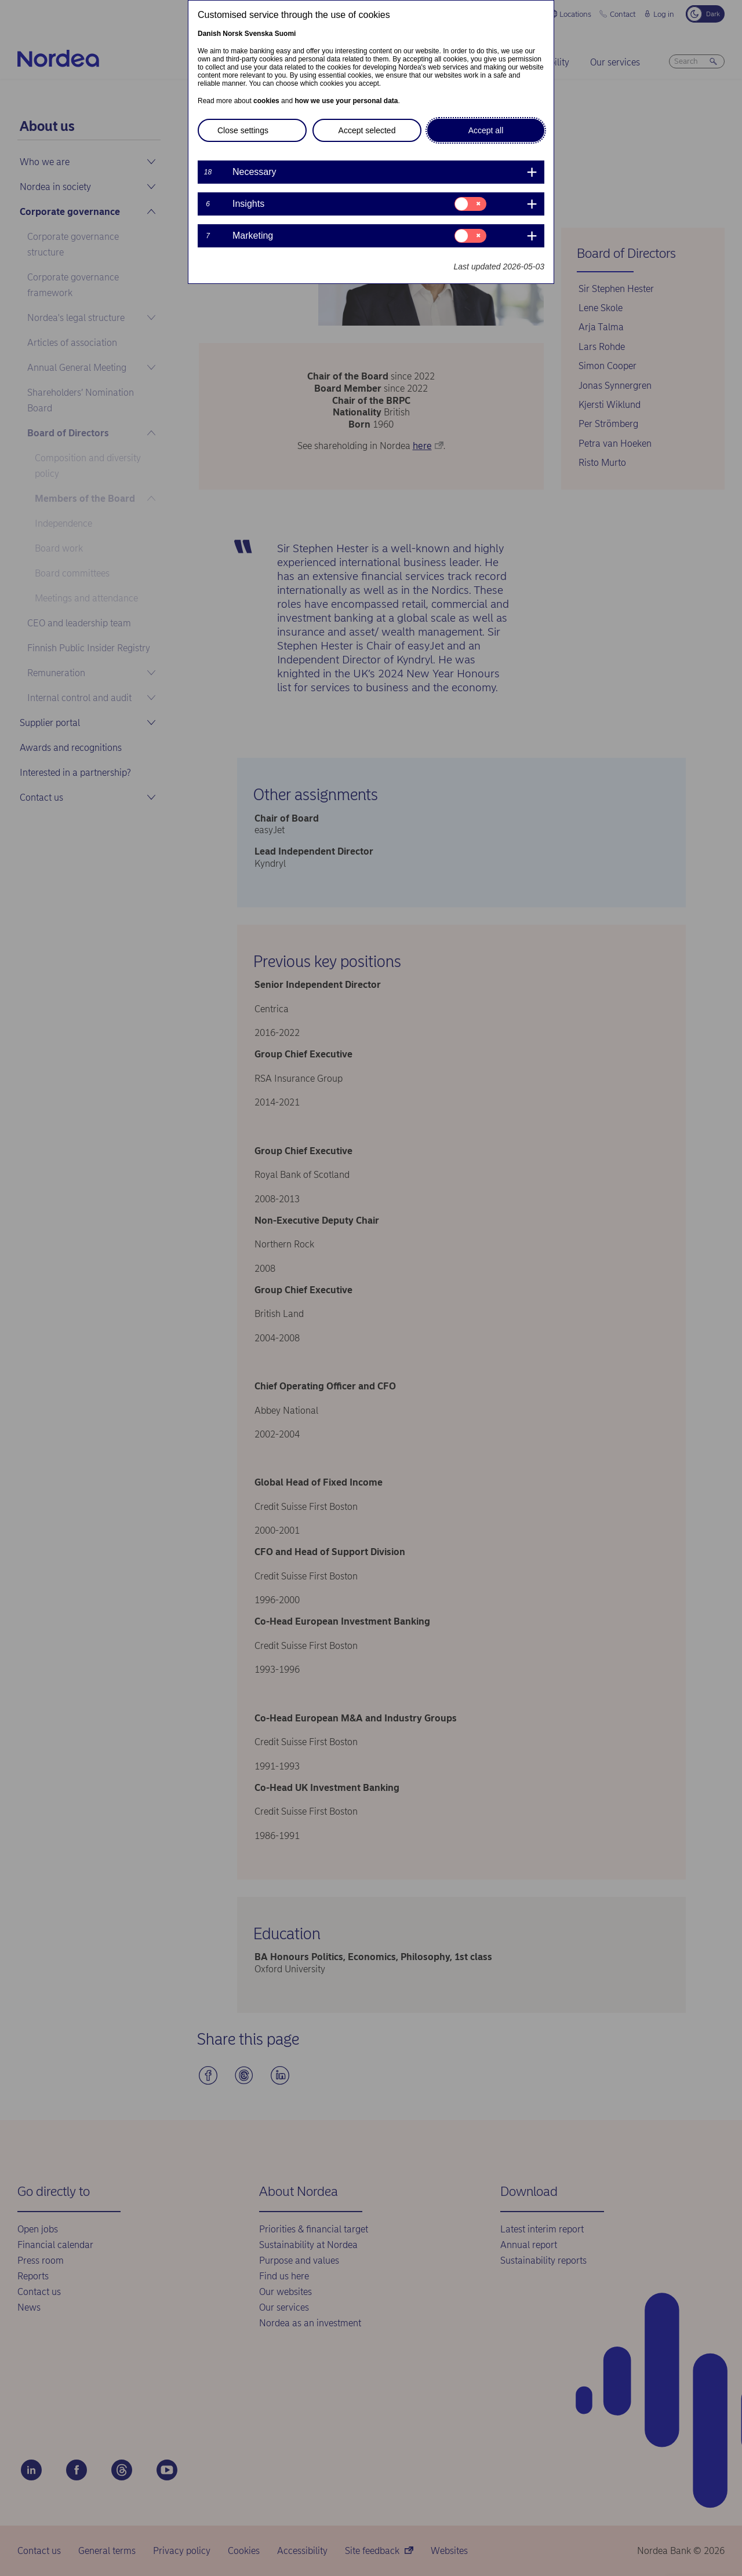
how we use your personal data (346, 101)
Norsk (232, 34)
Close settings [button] (242, 130)
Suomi (285, 34)
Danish (209, 34)
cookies (266, 101)
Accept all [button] (486, 130)
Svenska (259, 34)
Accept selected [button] (367, 130)
